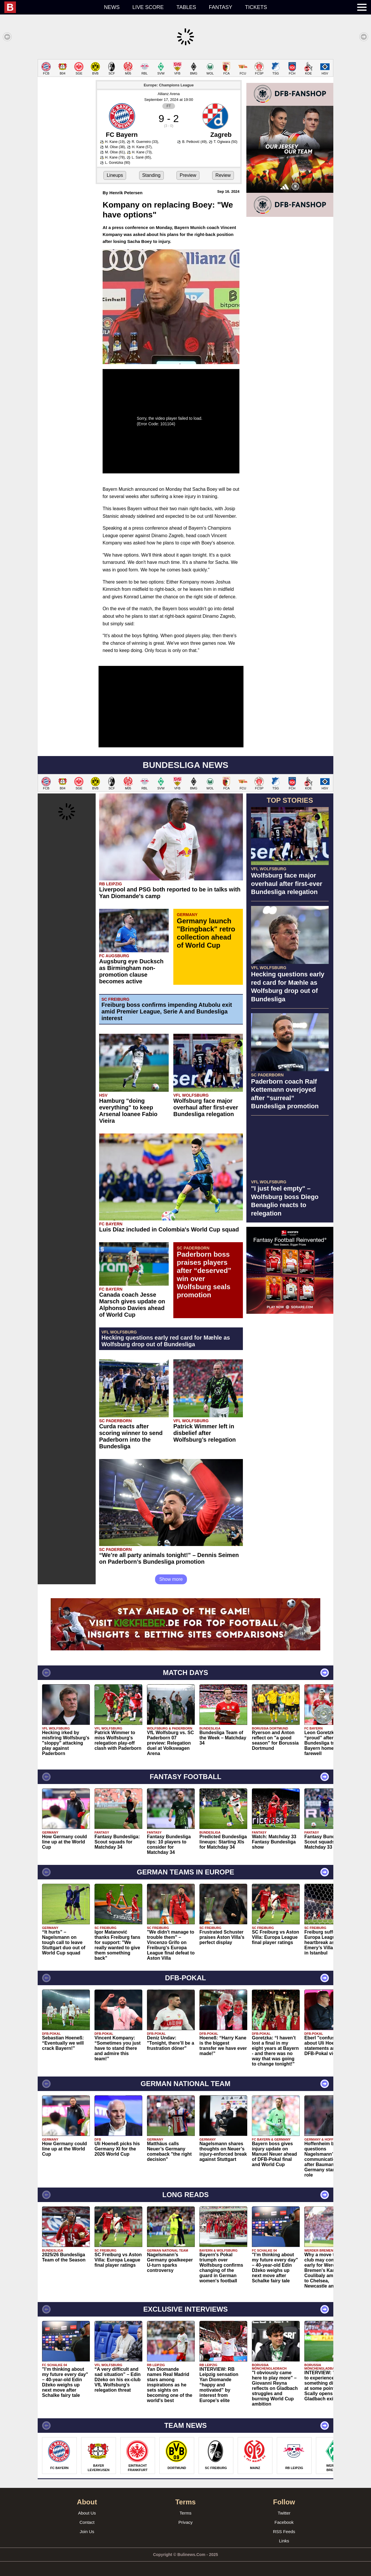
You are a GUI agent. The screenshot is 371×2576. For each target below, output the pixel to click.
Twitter (284, 2512)
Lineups (115, 175)
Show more (171, 1579)
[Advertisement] (289, 1405)
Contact (86, 2522)
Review (222, 175)
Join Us (87, 2531)
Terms (186, 2512)
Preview (188, 175)
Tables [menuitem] (186, 7)
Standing (151, 175)
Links (284, 2540)
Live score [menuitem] (148, 7)
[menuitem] (51, 7)
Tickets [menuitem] (256, 7)
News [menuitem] (112, 7)
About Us (87, 2512)
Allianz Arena (169, 94)
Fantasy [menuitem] (220, 7)
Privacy (185, 2522)
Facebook (284, 2522)
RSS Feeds (284, 2531)
